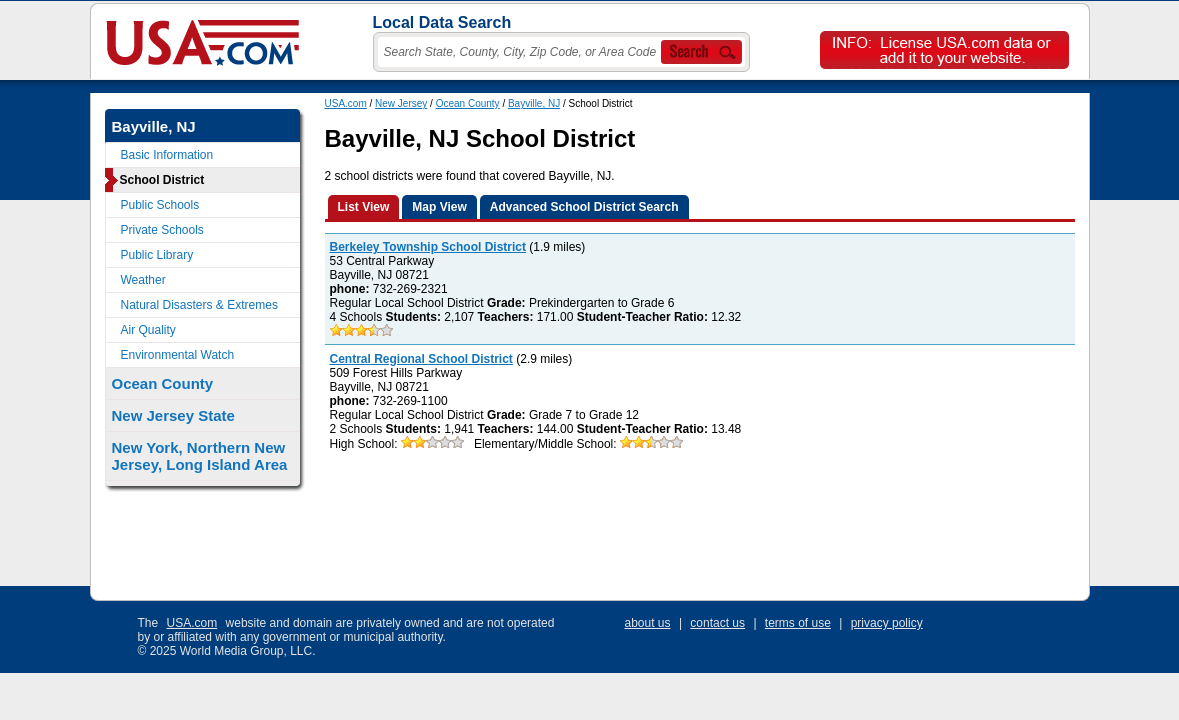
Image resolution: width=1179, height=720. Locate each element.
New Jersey (401, 103)
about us (648, 623)
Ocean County (468, 103)
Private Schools (162, 230)
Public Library (157, 255)
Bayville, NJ (534, 103)
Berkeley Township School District (428, 247)
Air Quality (148, 330)
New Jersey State (173, 415)
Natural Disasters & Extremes (199, 305)
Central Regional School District (421, 359)
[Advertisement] (689, 526)
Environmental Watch (178, 355)
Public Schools (160, 205)
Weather (143, 280)
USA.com (346, 103)
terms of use (798, 623)
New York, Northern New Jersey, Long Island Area (200, 456)
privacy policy (887, 623)
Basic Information (167, 155)
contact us (717, 623)
